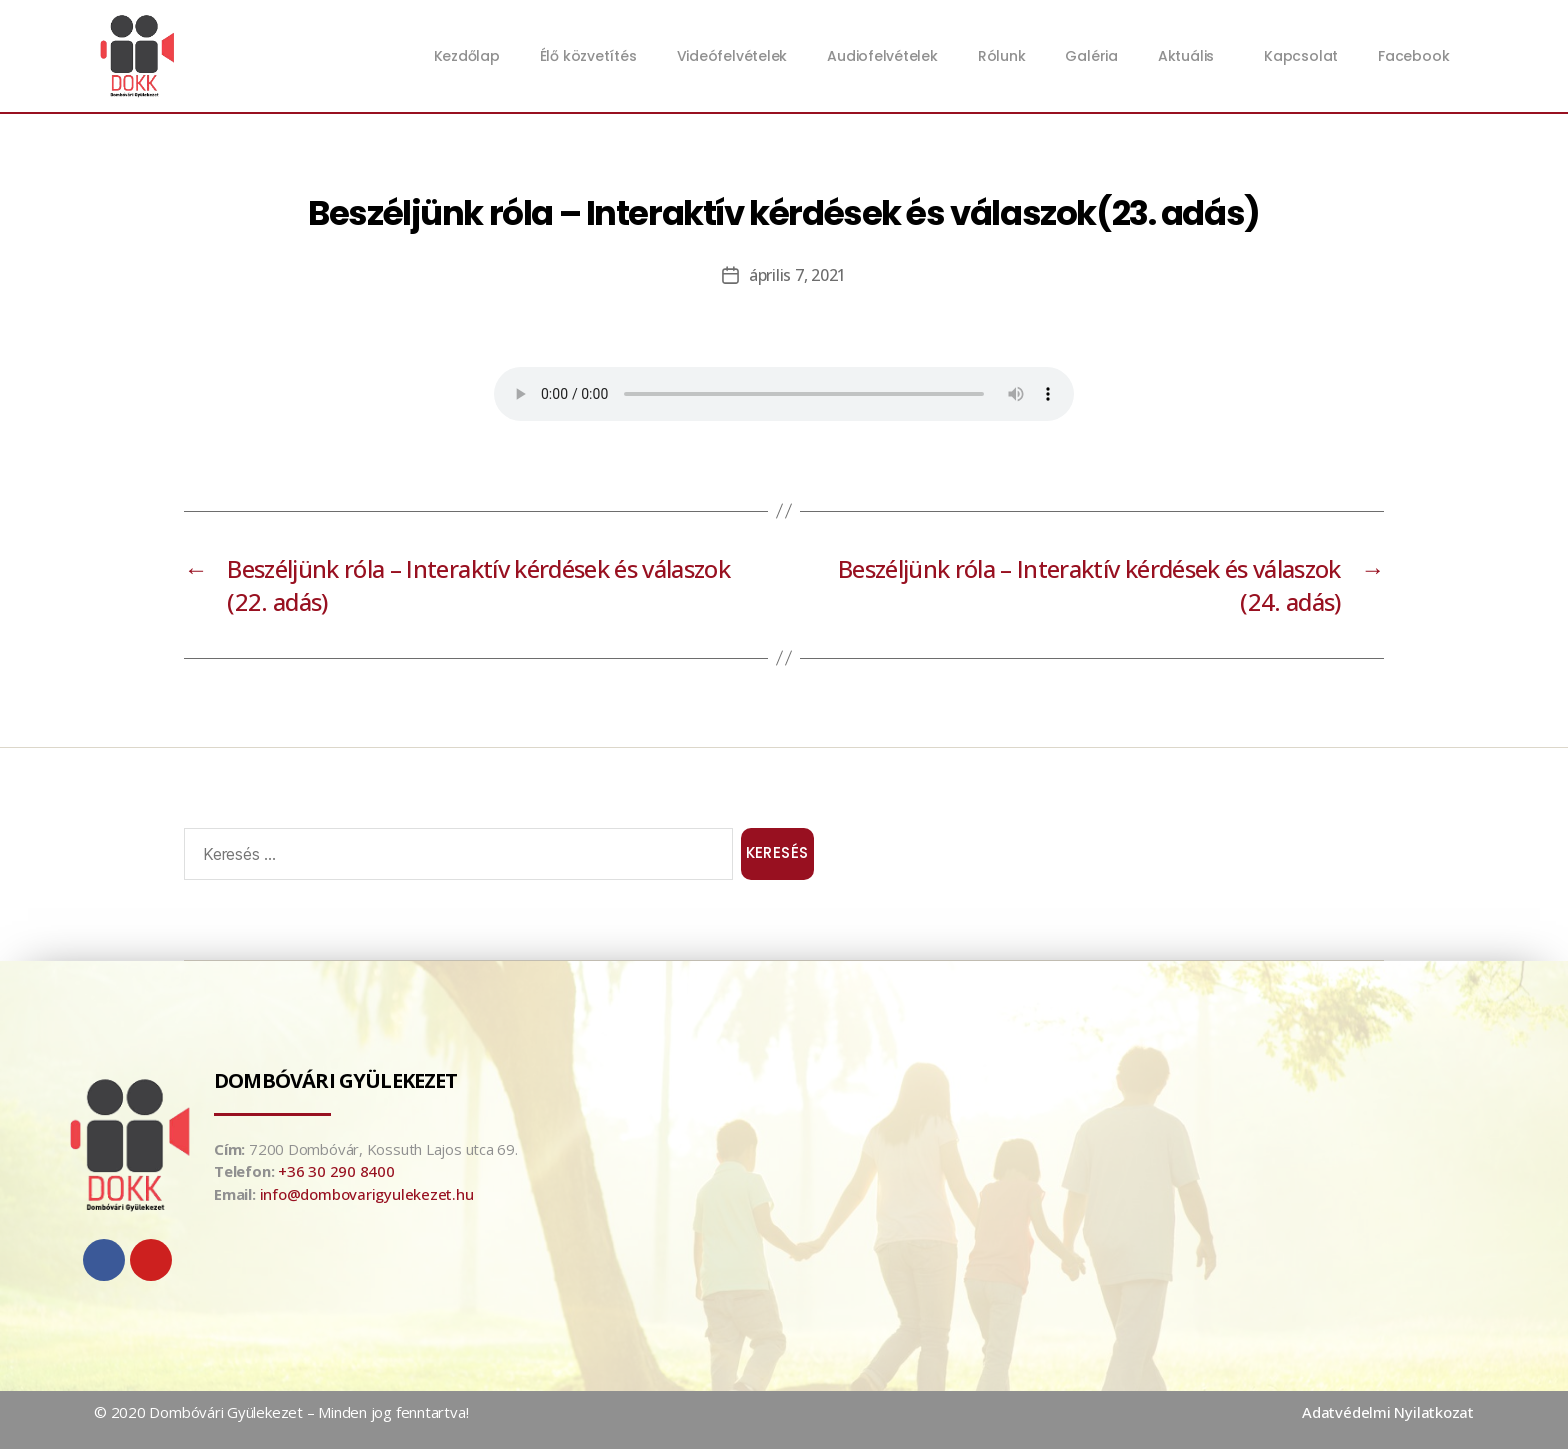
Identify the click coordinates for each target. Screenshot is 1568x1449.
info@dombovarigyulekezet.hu (367, 1194)
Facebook (1413, 56)
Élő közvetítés (588, 56)
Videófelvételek (732, 56)
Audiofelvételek (882, 56)
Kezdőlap (467, 56)
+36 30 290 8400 (336, 1171)
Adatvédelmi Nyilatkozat (1388, 1412)
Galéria (1091, 56)
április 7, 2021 (797, 275)
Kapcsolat (1301, 56)
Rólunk (1002, 56)
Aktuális (1191, 56)
